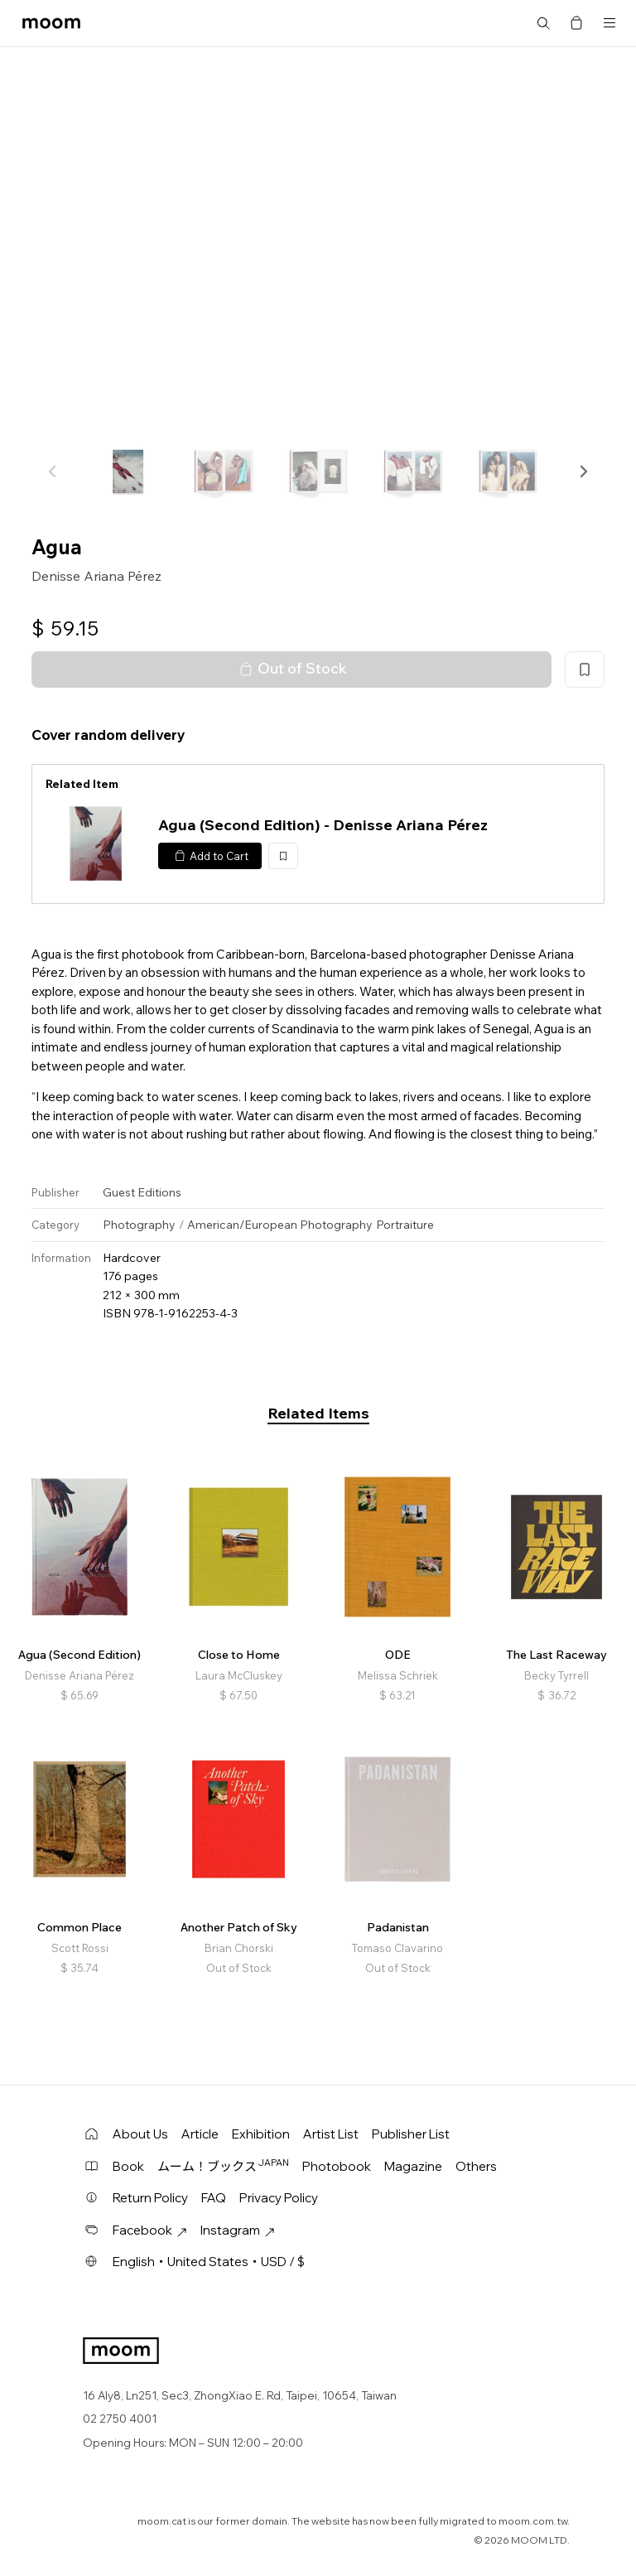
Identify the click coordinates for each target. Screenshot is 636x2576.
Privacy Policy (278, 2198)
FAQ (213, 2198)
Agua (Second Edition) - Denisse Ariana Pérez (323, 824)
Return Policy (150, 2198)
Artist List (331, 2134)
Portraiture (405, 1224)
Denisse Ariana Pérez (96, 576)
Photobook (336, 2166)
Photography (139, 1224)
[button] (583, 471)
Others (476, 2166)
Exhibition (261, 2134)
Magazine (413, 2166)
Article (200, 2134)
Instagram (237, 2230)
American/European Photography (280, 1224)
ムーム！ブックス (223, 2166)
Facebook (150, 2230)
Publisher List (411, 2134)
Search (543, 23)
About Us (140, 2134)
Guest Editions (142, 1192)
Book (128, 2166)
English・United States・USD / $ (209, 2261)
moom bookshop (51, 23)
